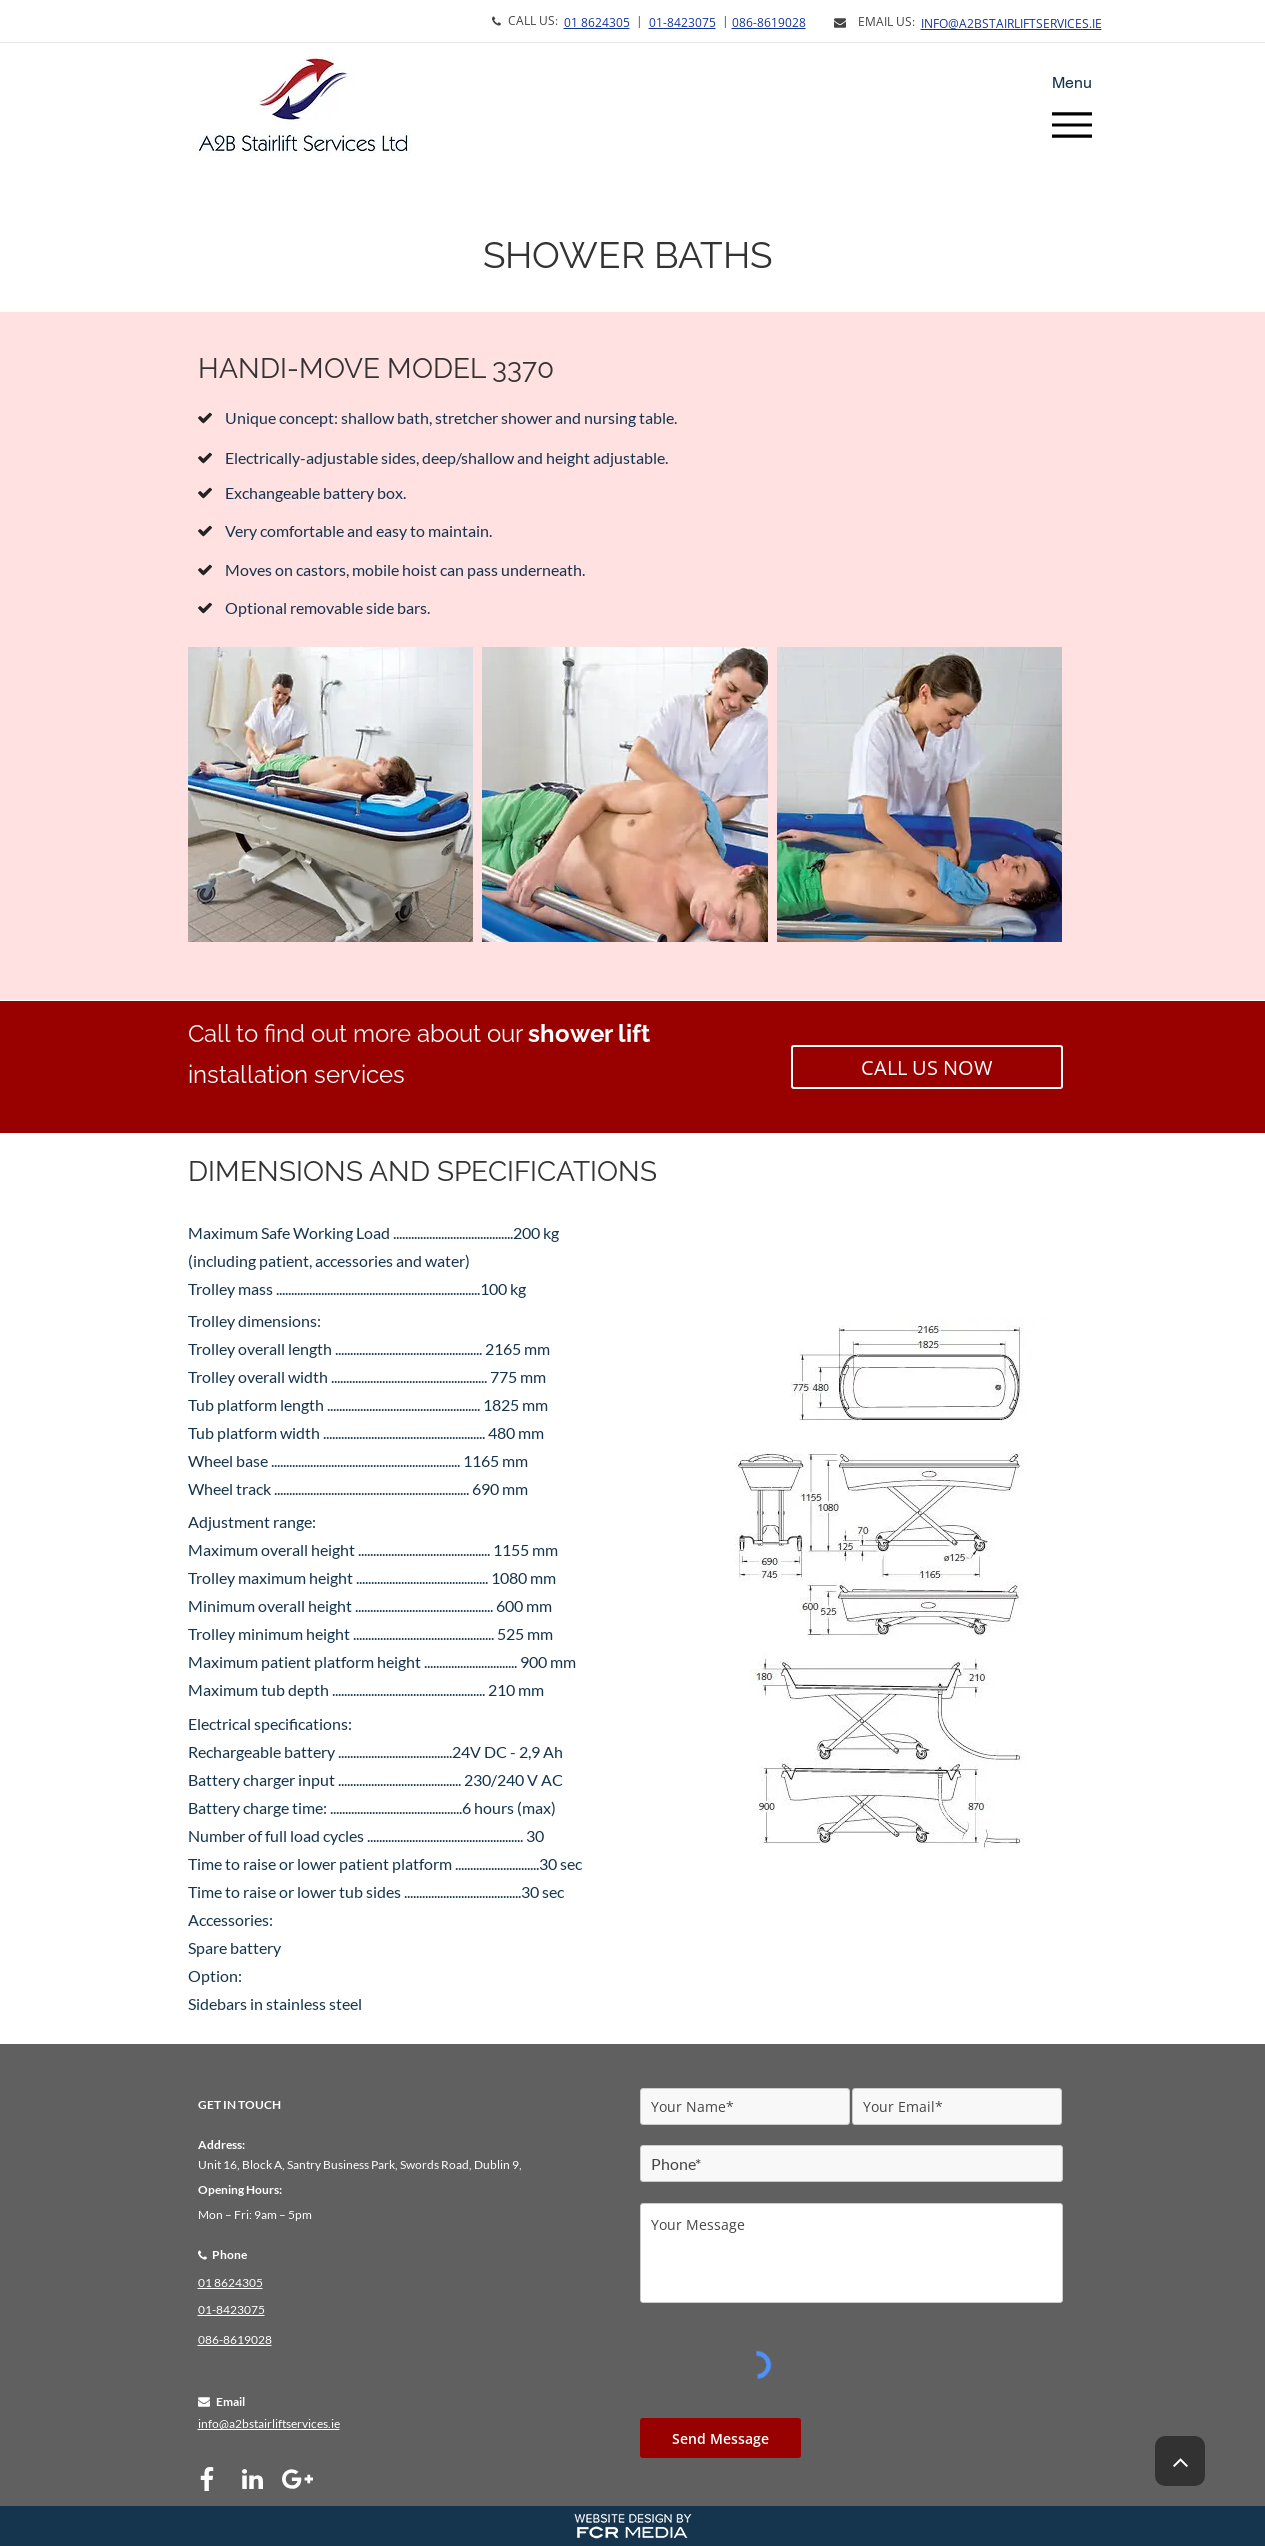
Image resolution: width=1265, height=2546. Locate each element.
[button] (331, 794)
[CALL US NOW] (927, 1067)
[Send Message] (720, 2438)
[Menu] (1072, 124)
